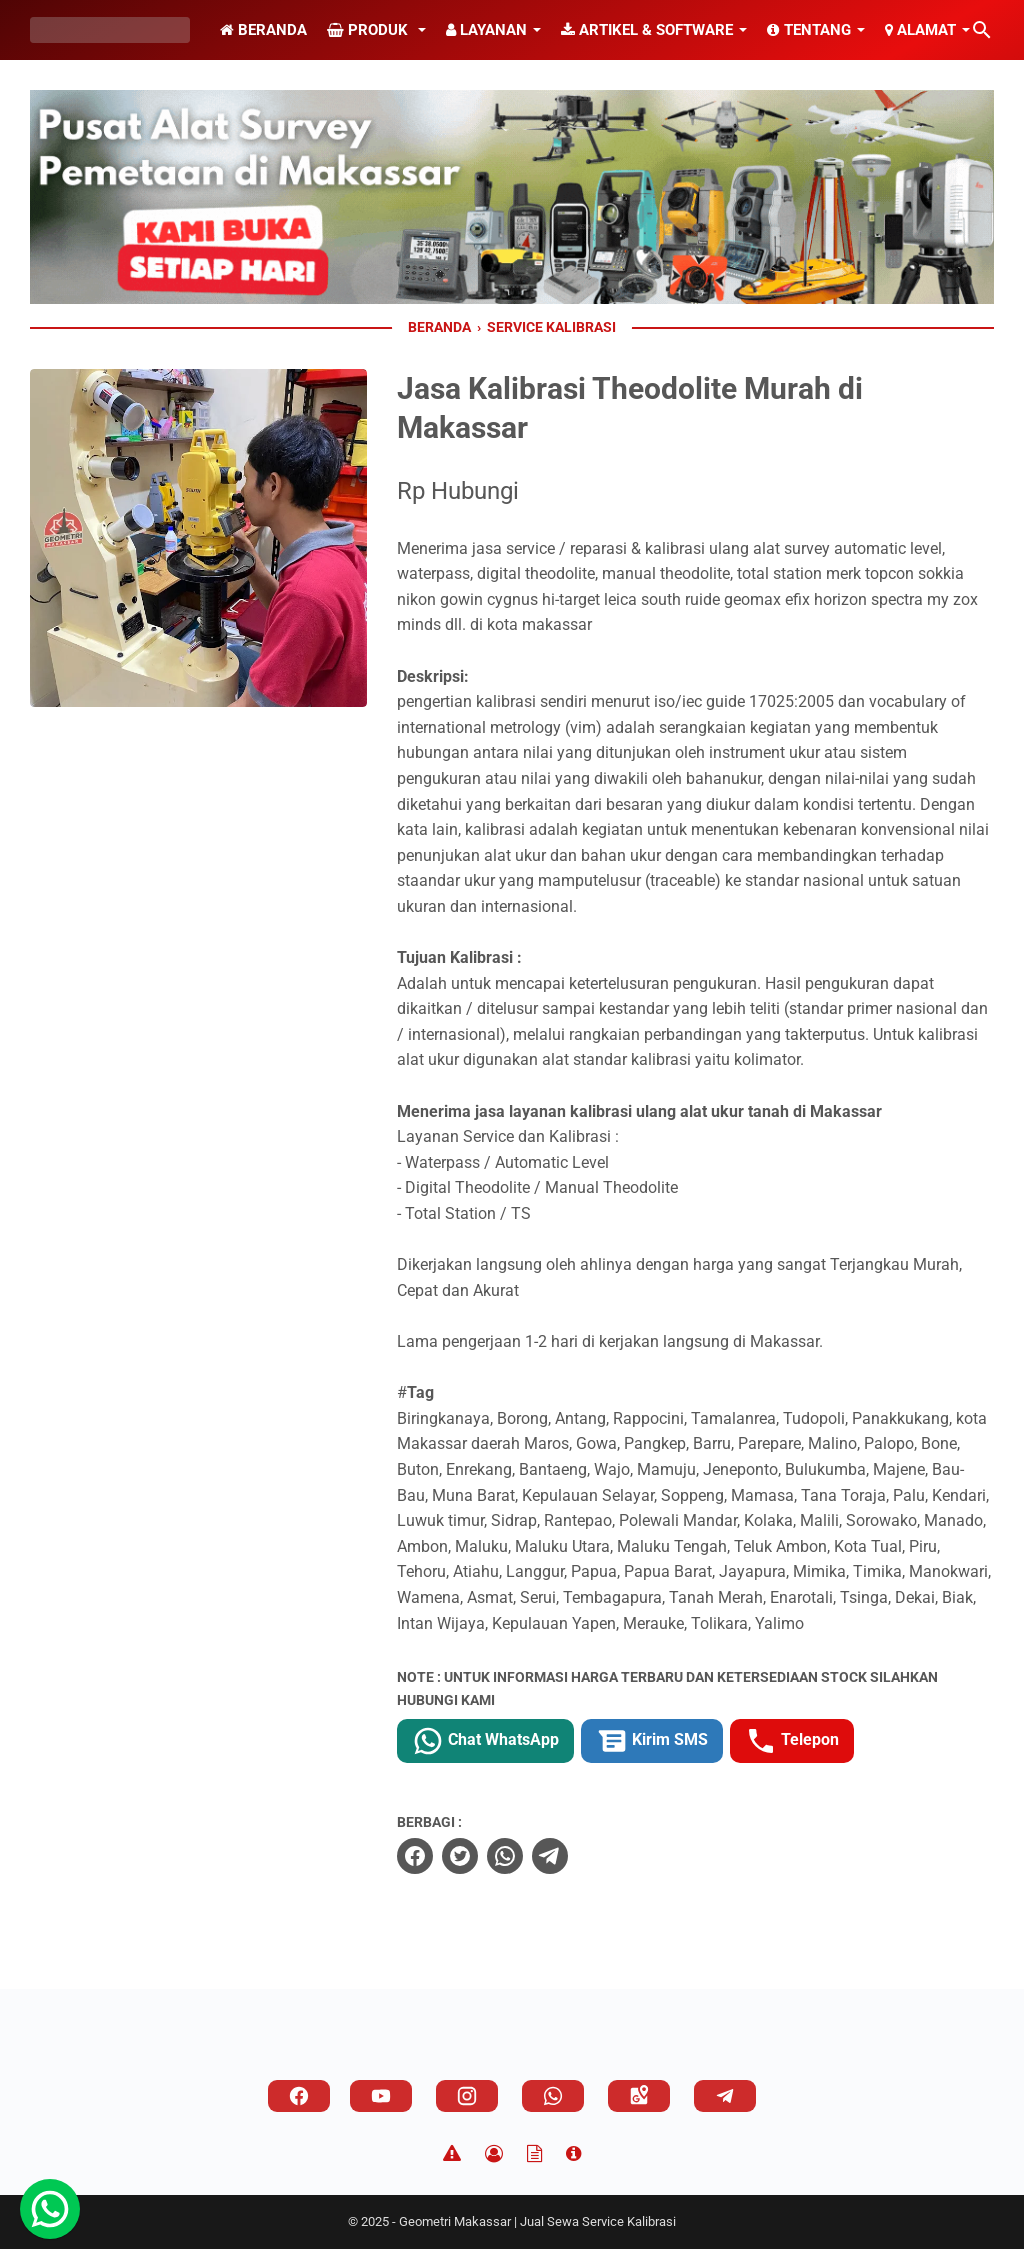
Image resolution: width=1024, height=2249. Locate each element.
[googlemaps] (639, 2096)
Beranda (263, 30)
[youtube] (381, 2096)
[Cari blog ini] (982, 30)
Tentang (809, 30)
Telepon (792, 1741)
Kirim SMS (652, 1741)
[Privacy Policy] (494, 2154)
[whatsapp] (505, 1856)
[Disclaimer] (452, 2154)
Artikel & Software (647, 30)
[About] (573, 2154)
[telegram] (550, 1856)
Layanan (486, 30)
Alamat (920, 30)
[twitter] (460, 1856)
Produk (369, 30)
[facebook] (415, 1856)
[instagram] (467, 2096)
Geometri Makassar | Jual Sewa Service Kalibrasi (537, 2221)
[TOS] (534, 2154)
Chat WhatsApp (485, 1741)
